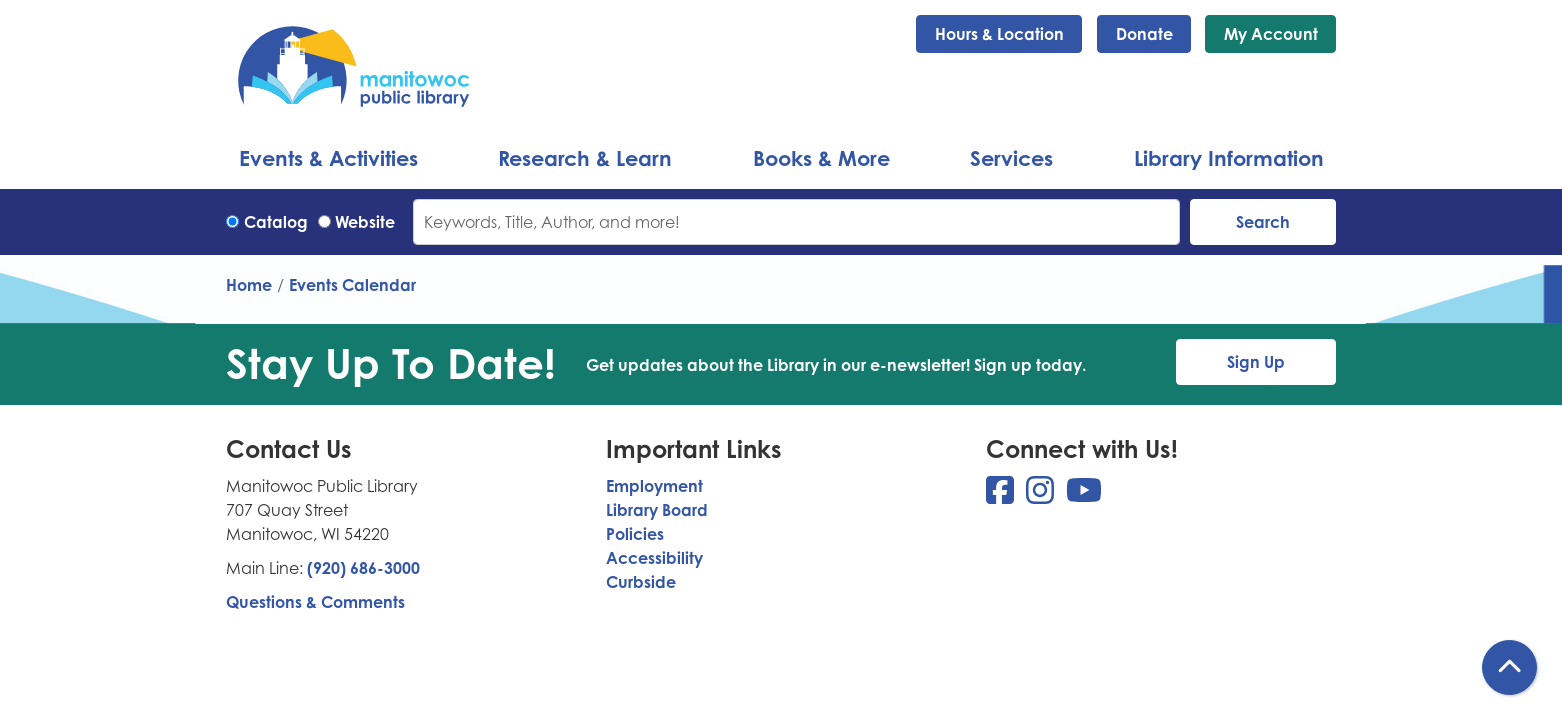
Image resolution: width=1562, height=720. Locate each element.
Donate (1144, 34)
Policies (635, 534)
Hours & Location (999, 34)
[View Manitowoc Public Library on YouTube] (1084, 496)
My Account (1271, 34)
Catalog (276, 222)
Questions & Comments (315, 602)
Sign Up (1256, 362)
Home (249, 285)
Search (1263, 222)
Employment (654, 486)
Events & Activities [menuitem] (328, 158)
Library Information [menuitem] (1229, 158)
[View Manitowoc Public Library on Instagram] (1042, 496)
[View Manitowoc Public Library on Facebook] (1002, 496)
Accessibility (654, 558)
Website (365, 222)
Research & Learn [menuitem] (585, 158)
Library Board (657, 510)
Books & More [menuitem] (821, 158)
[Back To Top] (1509, 667)
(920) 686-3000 (363, 568)
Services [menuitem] (1011, 158)
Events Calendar (352, 285)
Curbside (641, 582)
